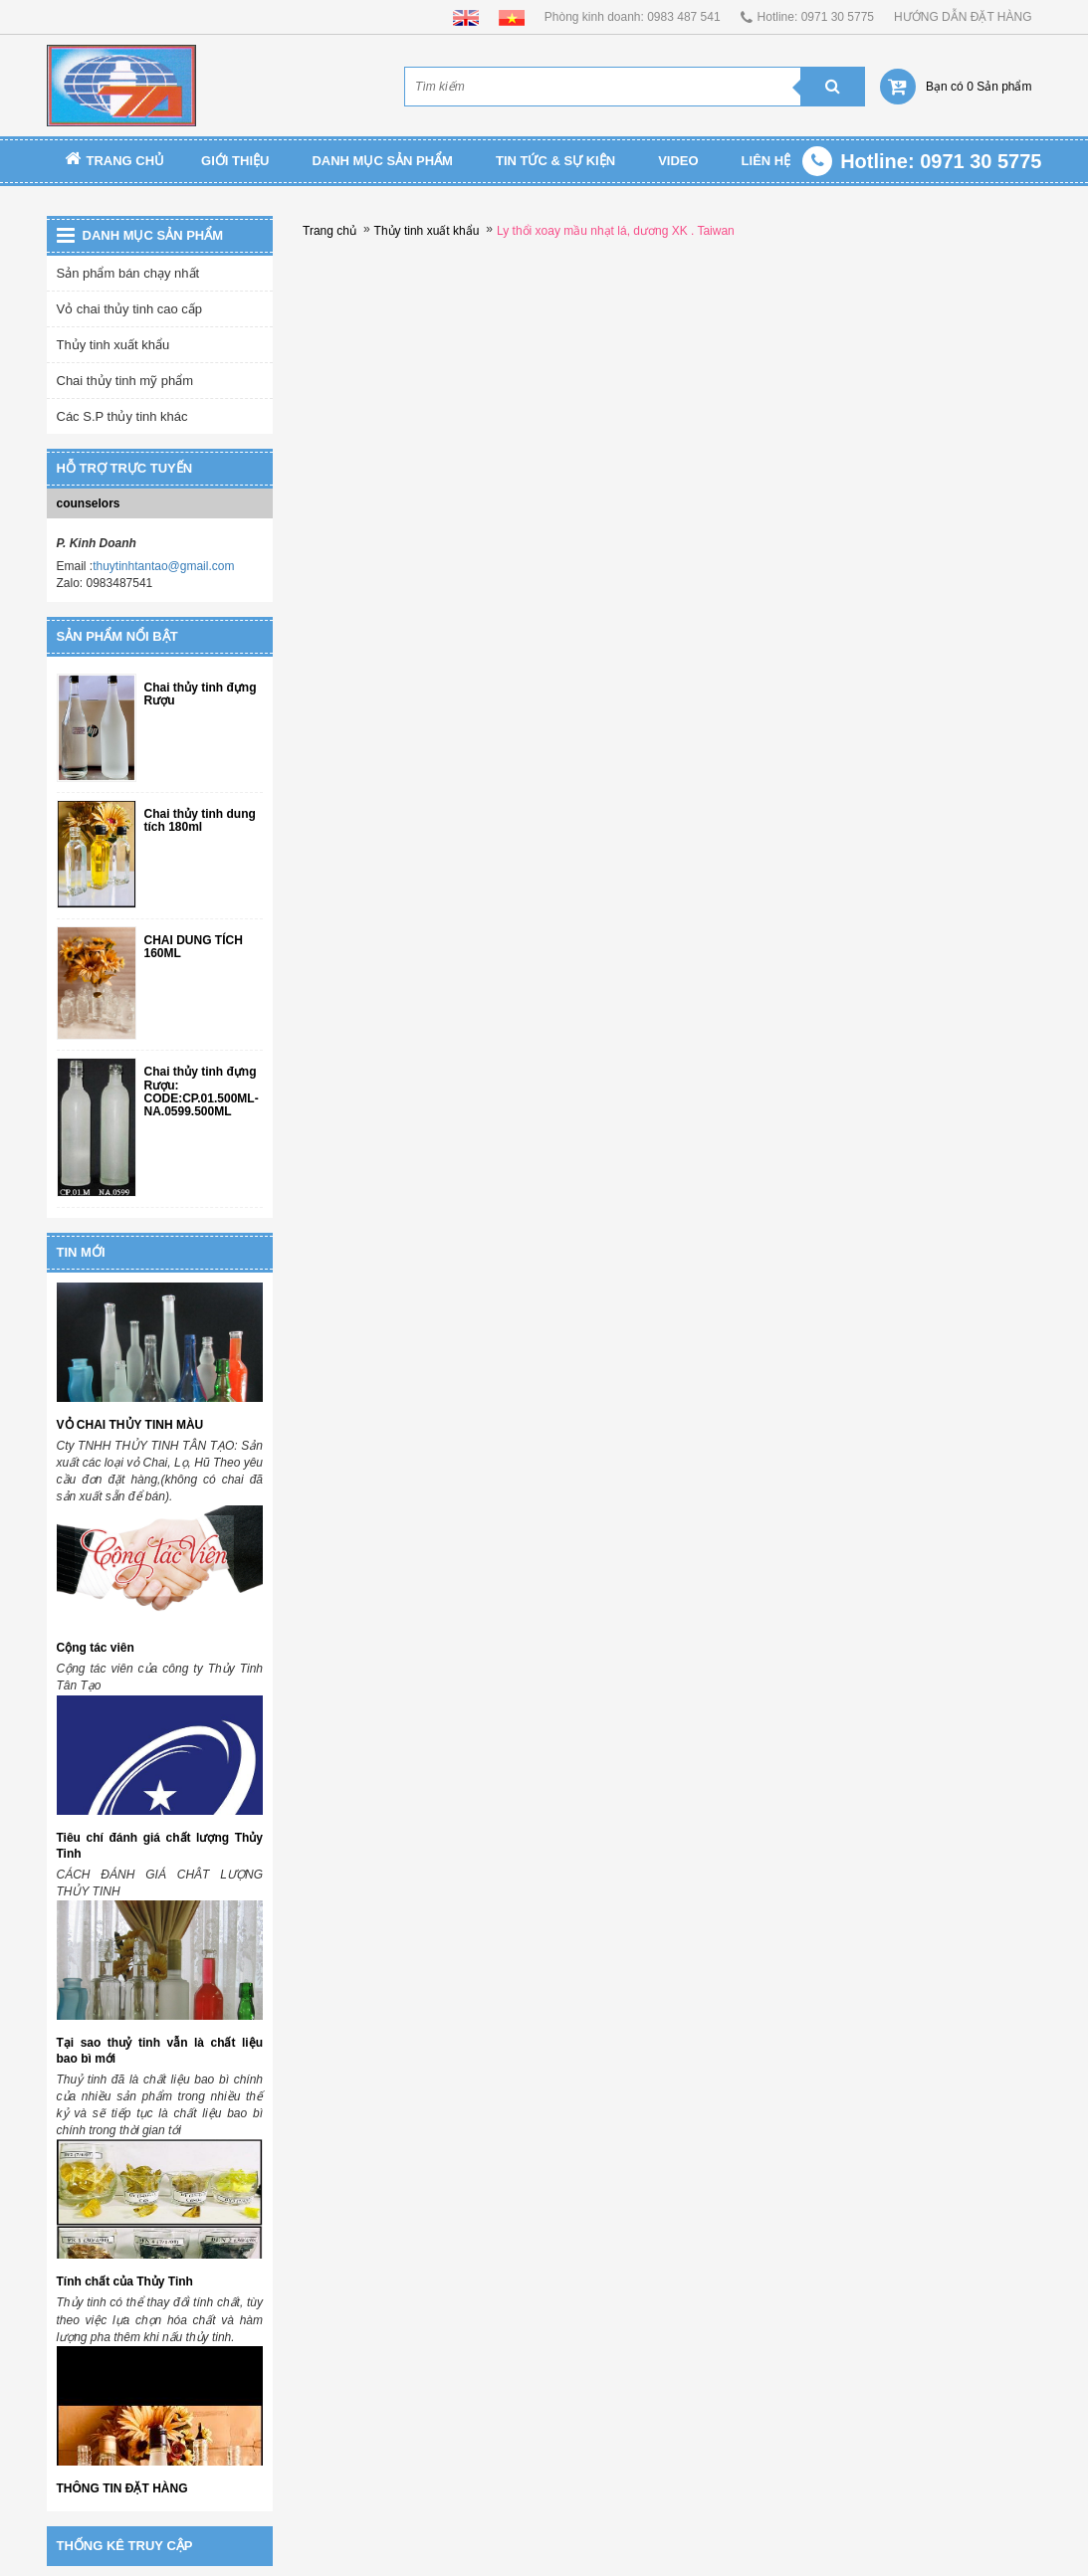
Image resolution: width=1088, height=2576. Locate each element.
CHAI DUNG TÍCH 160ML (193, 947)
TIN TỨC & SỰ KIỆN (555, 160)
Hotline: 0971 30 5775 (816, 17)
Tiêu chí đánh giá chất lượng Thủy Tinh (160, 1846)
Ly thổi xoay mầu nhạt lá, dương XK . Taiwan (616, 231)
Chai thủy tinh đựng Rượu (200, 694)
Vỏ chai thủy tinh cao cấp (130, 308)
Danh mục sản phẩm (382, 160)
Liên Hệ (766, 160)
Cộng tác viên (95, 1648)
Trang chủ (115, 160)
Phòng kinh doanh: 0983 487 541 (632, 17)
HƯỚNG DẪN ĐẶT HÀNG (962, 17)
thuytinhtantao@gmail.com (163, 566)
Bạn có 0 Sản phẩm (978, 87)
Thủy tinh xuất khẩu (113, 344)
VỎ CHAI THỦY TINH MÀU (130, 1425)
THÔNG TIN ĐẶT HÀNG (122, 2488)
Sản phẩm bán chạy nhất (128, 273)
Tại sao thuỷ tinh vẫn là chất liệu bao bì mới (160, 2051)
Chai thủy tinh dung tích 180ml (200, 821)
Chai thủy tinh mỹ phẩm (125, 380)
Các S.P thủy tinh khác (122, 416)
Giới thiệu (235, 160)
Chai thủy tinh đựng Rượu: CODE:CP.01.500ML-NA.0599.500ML (201, 1092)
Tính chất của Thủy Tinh (125, 2281)
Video (678, 160)
